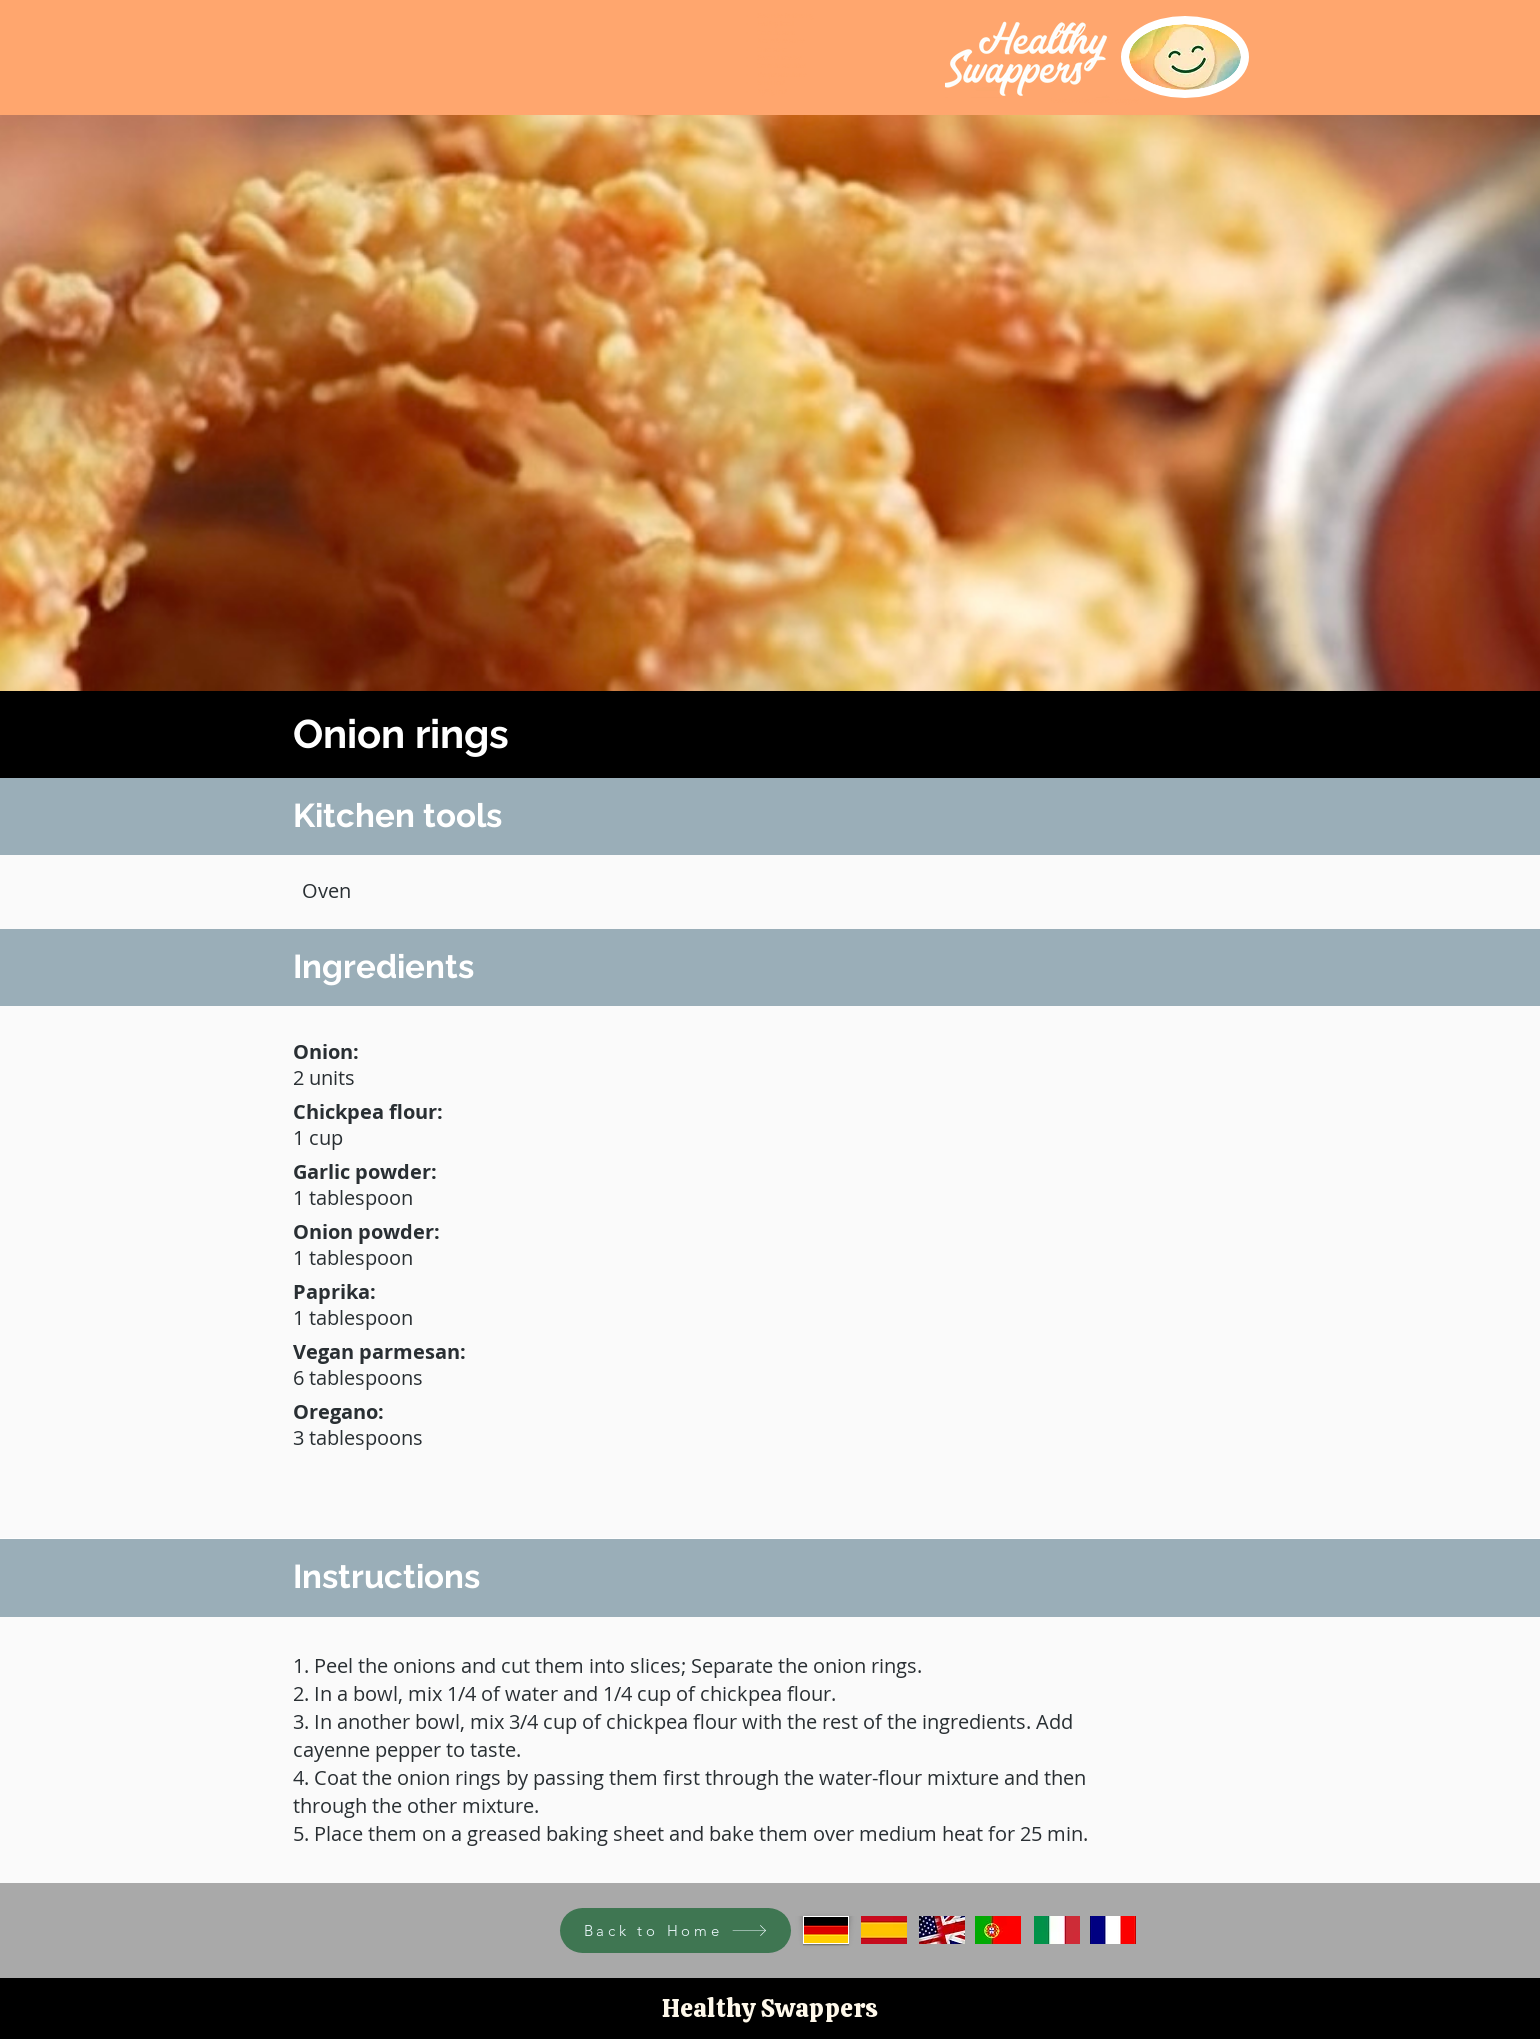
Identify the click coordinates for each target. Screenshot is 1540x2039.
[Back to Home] (675, 1930)
